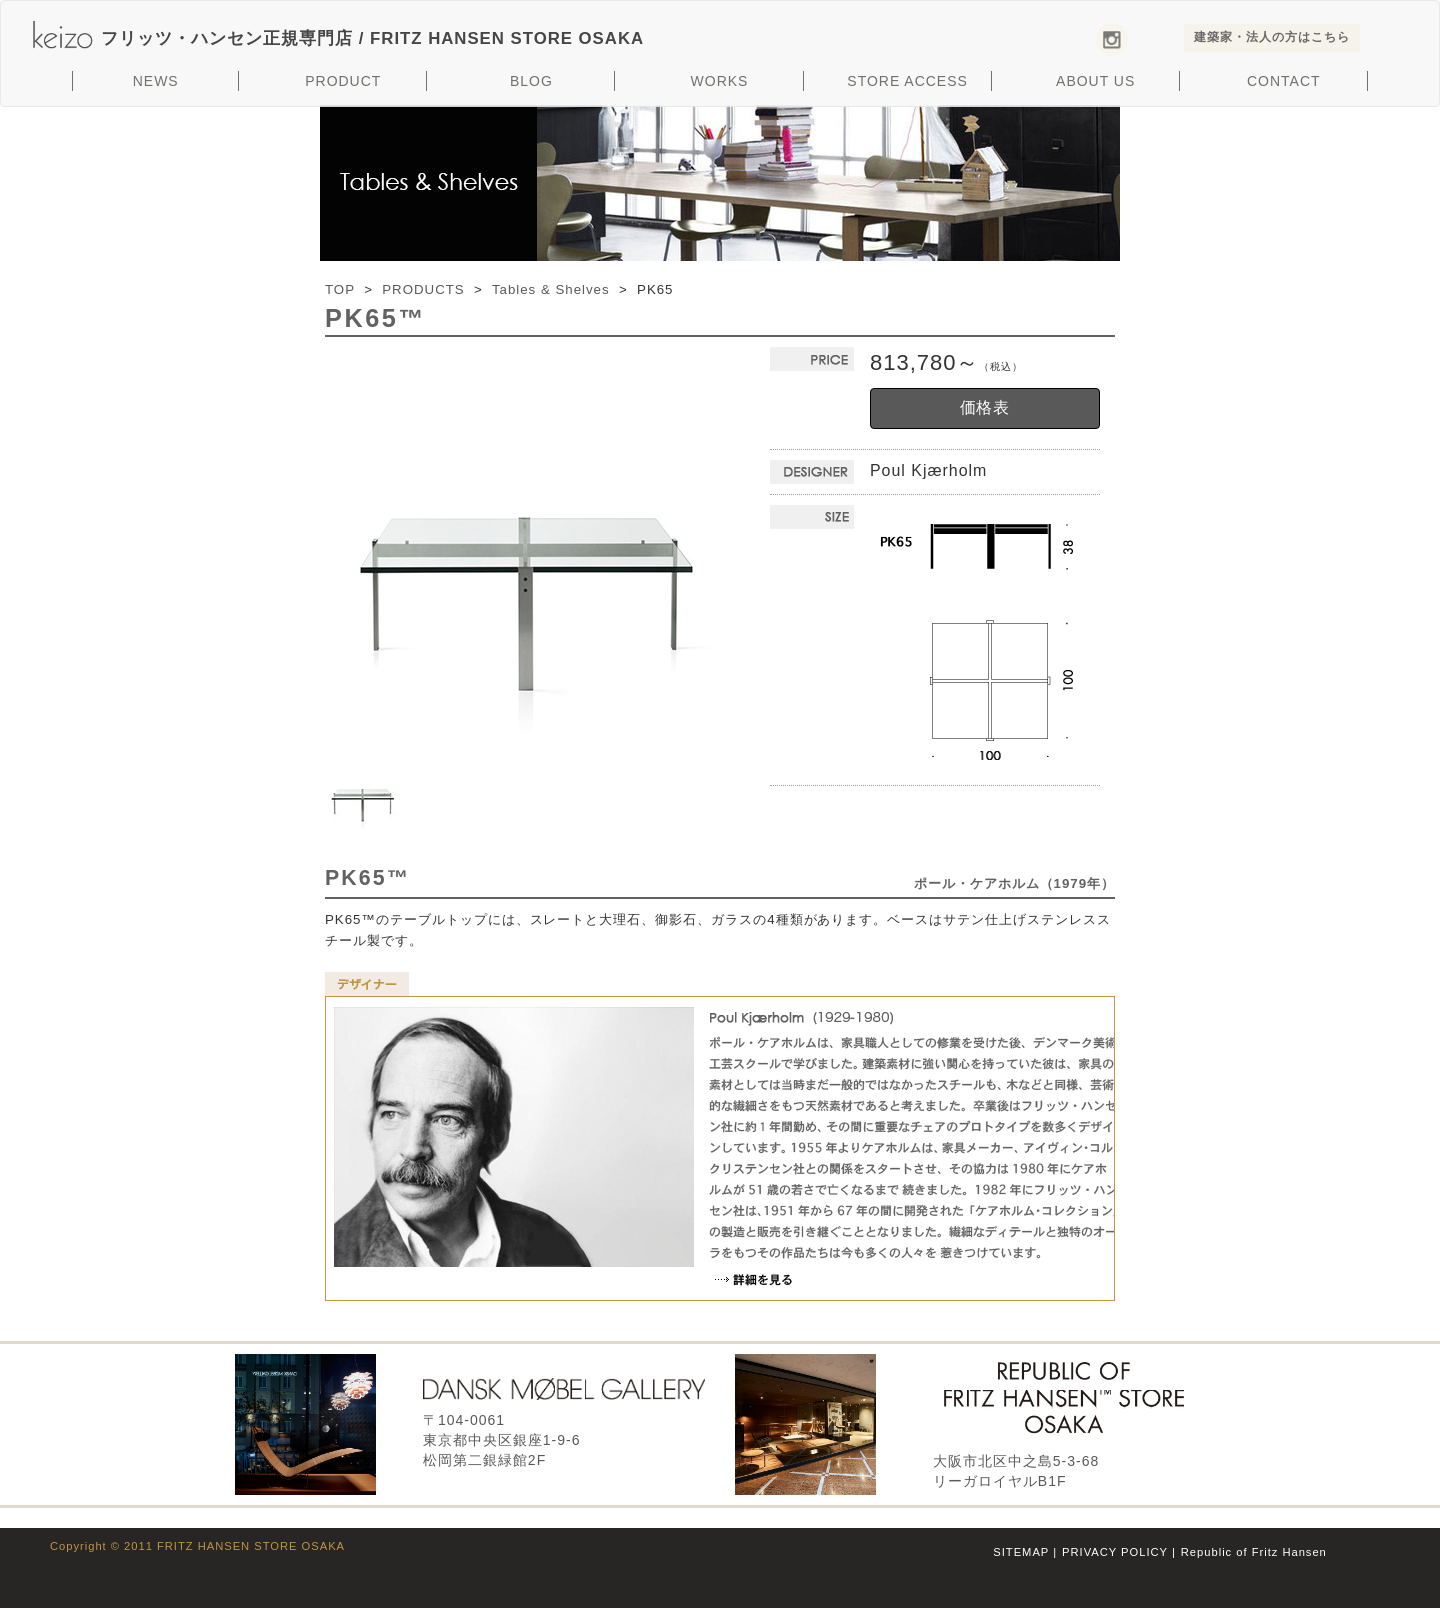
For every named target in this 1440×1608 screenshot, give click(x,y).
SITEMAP (1021, 1552)
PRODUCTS (423, 289)
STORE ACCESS (907, 81)
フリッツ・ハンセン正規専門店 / (372, 38)
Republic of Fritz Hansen (1254, 1552)
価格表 (985, 407)
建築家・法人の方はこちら (1272, 37)
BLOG (531, 81)
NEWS (156, 81)
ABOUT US (1095, 81)
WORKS (720, 81)
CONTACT (1283, 81)
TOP (340, 289)
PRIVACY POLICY (1115, 1552)
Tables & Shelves (551, 289)
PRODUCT (343, 81)
